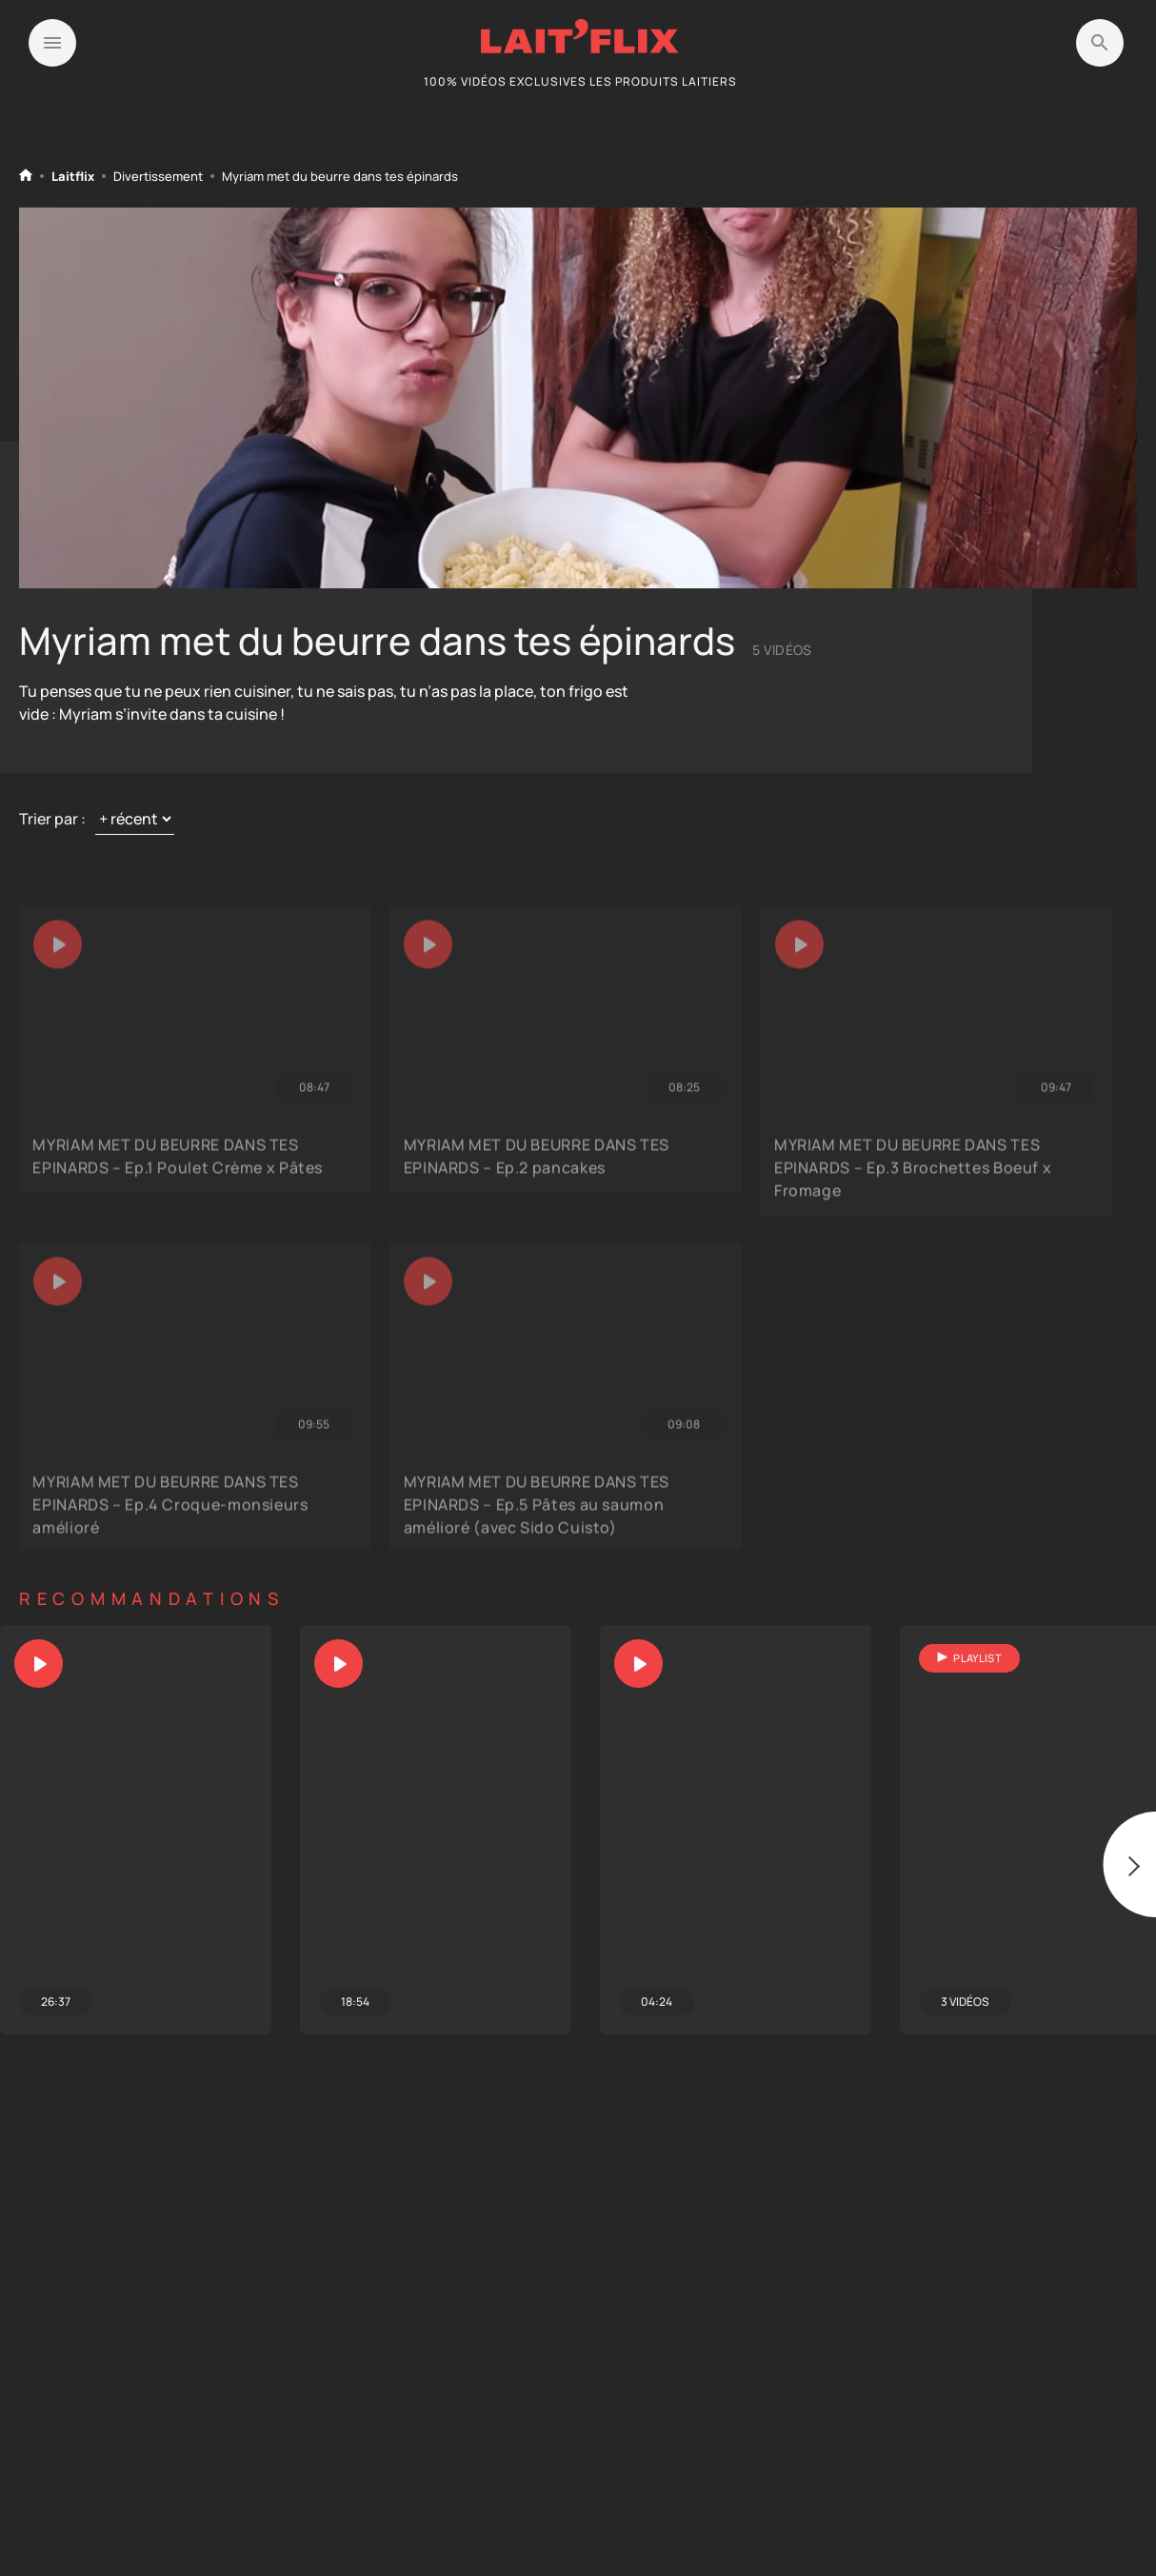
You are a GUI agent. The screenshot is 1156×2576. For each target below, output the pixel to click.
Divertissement (158, 176)
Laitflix (72, 176)
